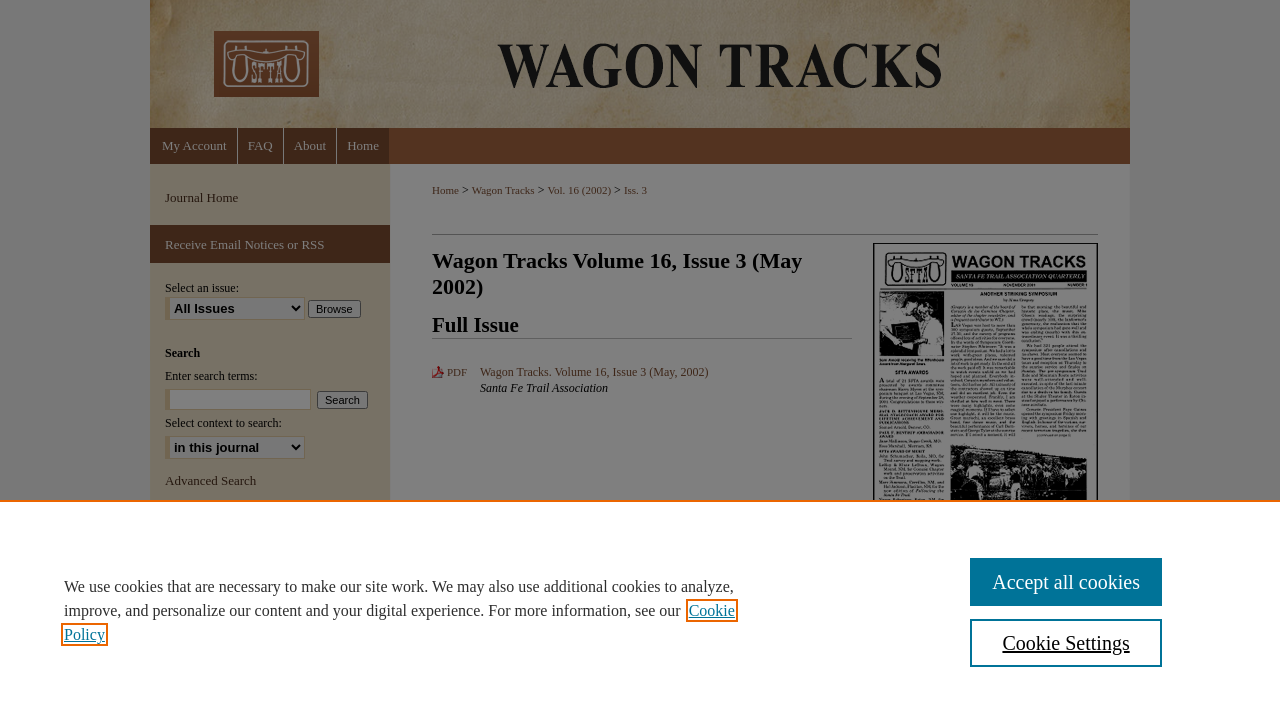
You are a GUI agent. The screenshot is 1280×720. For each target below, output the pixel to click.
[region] (640, 610)
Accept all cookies (1066, 582)
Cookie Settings (1065, 643)
